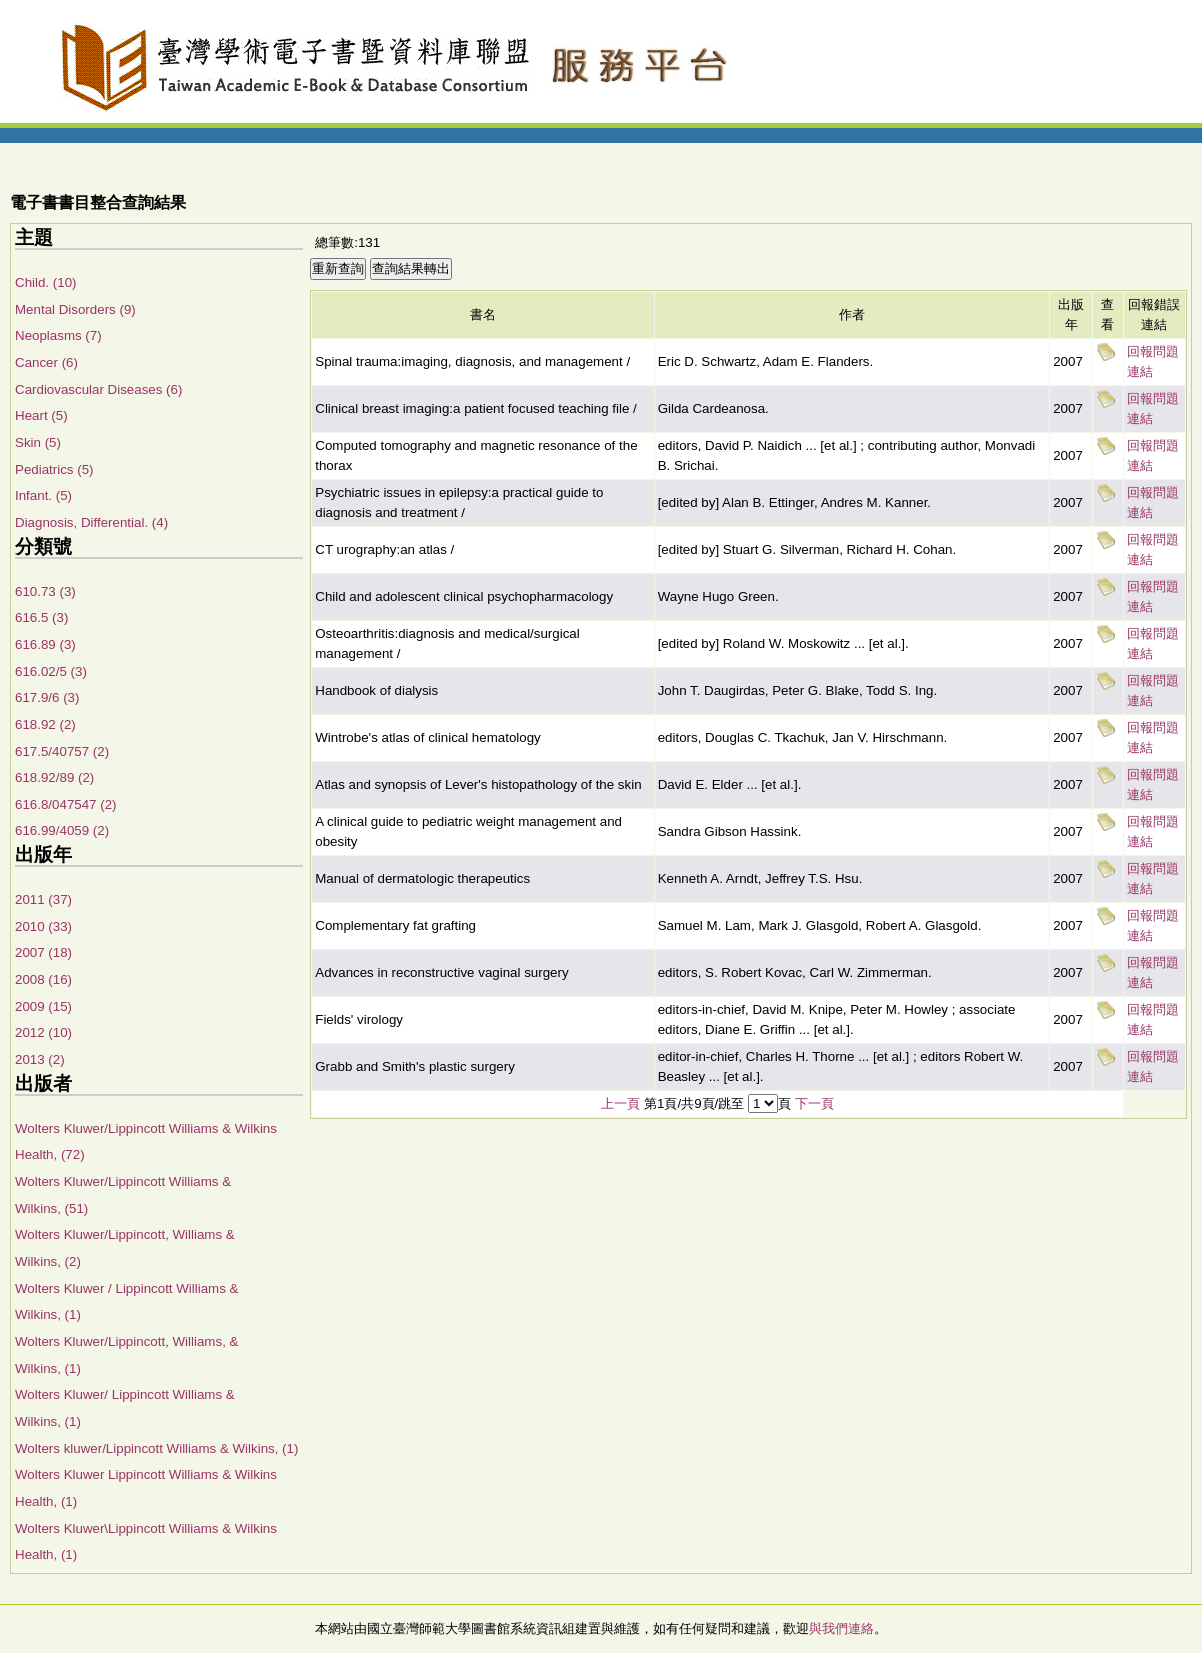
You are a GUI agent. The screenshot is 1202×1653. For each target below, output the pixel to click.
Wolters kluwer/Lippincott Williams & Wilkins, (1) (156, 1448)
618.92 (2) (45, 724)
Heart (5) (41, 415)
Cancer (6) (46, 362)
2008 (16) (43, 979)
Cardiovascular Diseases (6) (98, 389)
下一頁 (814, 1103)
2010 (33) (43, 926)
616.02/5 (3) (51, 671)
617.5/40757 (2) (62, 751)
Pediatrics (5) (54, 469)
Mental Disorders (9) (75, 309)
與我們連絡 (841, 1628)
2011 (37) (43, 899)
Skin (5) (38, 442)
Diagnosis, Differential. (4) (91, 522)
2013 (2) (40, 1059)
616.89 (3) (45, 644)
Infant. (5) (43, 495)
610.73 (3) (45, 591)
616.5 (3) (41, 617)
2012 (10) (43, 1032)
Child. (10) (45, 282)
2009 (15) (43, 1006)
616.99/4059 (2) (62, 830)
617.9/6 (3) (47, 697)
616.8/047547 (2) (66, 804)
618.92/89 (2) (54, 777)
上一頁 (620, 1103)
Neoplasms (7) (58, 335)
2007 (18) (43, 952)
